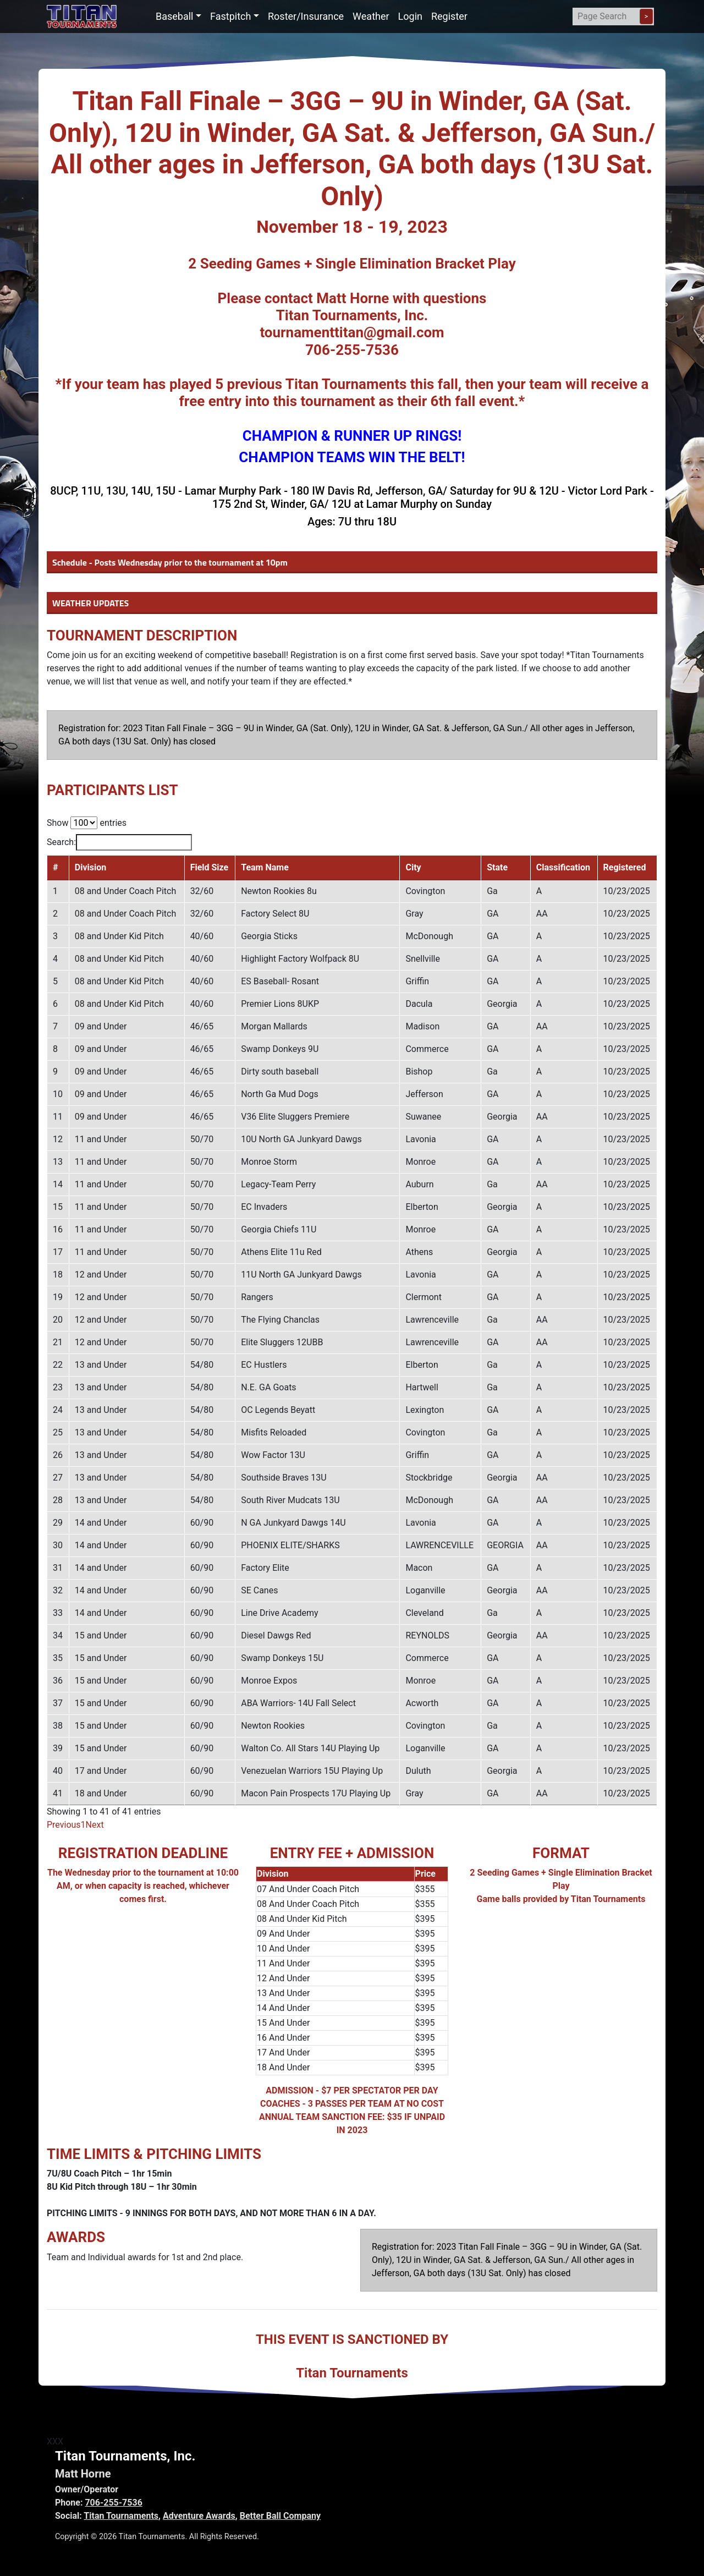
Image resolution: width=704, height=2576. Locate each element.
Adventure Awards (199, 2516)
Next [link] (95, 1824)
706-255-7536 (113, 2502)
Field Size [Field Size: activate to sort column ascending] (209, 867)
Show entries (87, 822)
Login (410, 16)
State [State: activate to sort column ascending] (497, 867)
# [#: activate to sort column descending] (55, 867)
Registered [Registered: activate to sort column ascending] (624, 867)
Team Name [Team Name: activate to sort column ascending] (265, 867)
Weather (371, 16)
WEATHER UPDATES (90, 603)
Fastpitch (230, 16)
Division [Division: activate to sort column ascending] (90, 867)
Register (449, 16)
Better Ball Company (280, 2516)
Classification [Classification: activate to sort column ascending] (563, 867)
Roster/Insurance (306, 16)
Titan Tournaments (121, 2516)
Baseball (175, 16)
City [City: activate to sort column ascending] (413, 867)
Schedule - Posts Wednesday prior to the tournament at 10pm (170, 562)
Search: (119, 842)
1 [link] (83, 1824)
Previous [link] (64, 1824)
